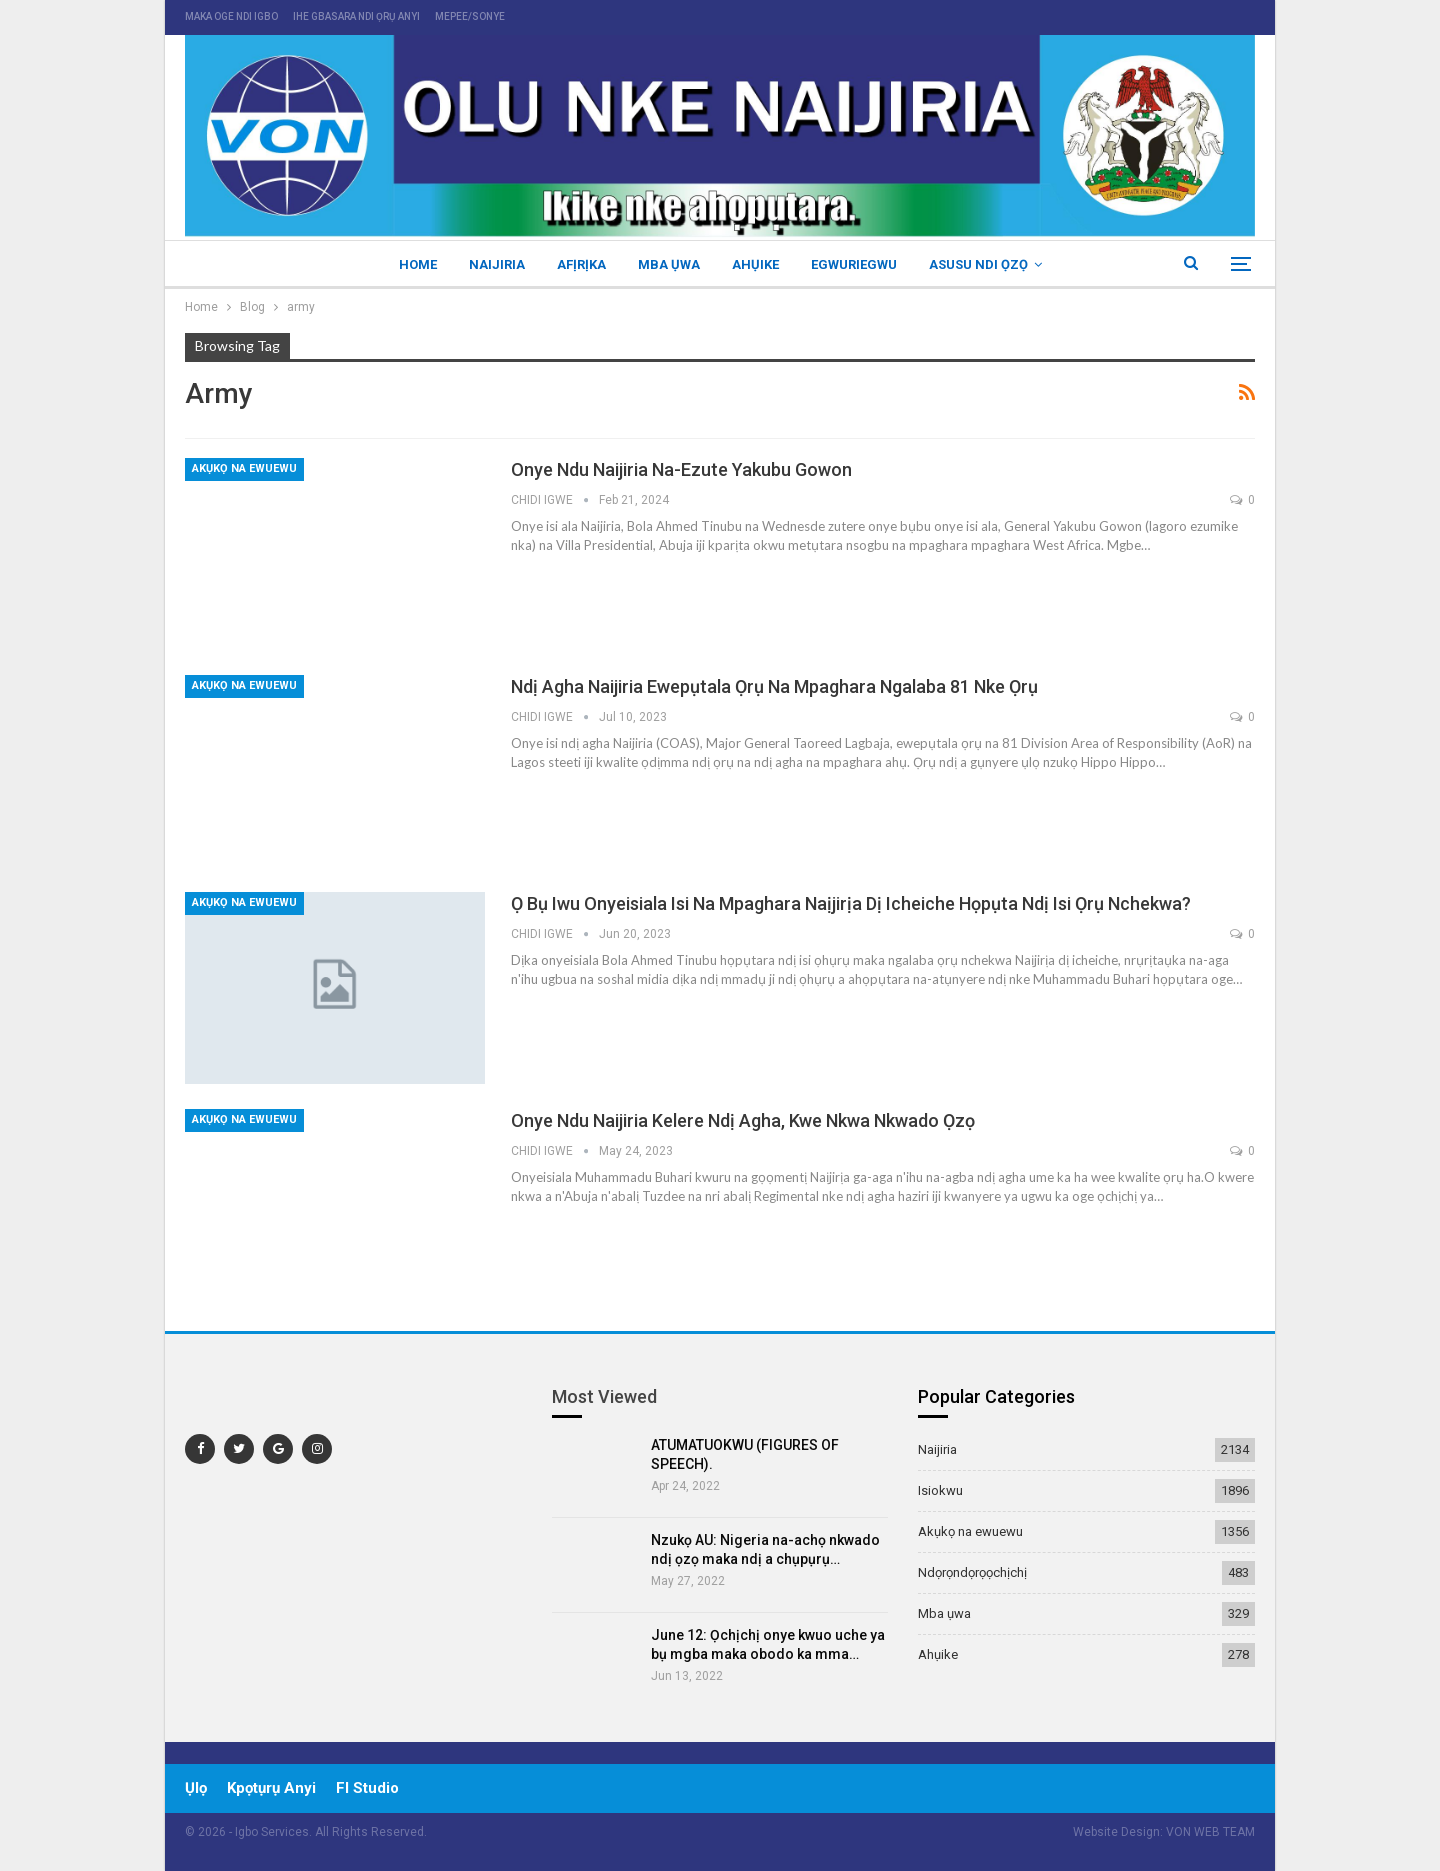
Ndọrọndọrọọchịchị (972, 1572)
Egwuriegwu (860, 264)
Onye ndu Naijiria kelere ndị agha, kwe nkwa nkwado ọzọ (743, 1120)
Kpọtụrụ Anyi (271, 1788)
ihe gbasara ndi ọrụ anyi (356, 16)
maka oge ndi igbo (231, 16)
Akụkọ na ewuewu (244, 468)
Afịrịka (578, 264)
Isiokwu (940, 1490)
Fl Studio (367, 1788)
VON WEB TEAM (1210, 1832)
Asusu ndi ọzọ (987, 264)
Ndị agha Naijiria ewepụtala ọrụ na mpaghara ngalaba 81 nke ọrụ (774, 686)
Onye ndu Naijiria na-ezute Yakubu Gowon (681, 469)
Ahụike (758, 264)
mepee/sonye (470, 16)
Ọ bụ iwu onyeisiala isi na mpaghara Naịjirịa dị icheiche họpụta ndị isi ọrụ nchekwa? (851, 903)
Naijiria (491, 264)
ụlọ (196, 1788)
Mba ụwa (669, 264)
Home (409, 264)
